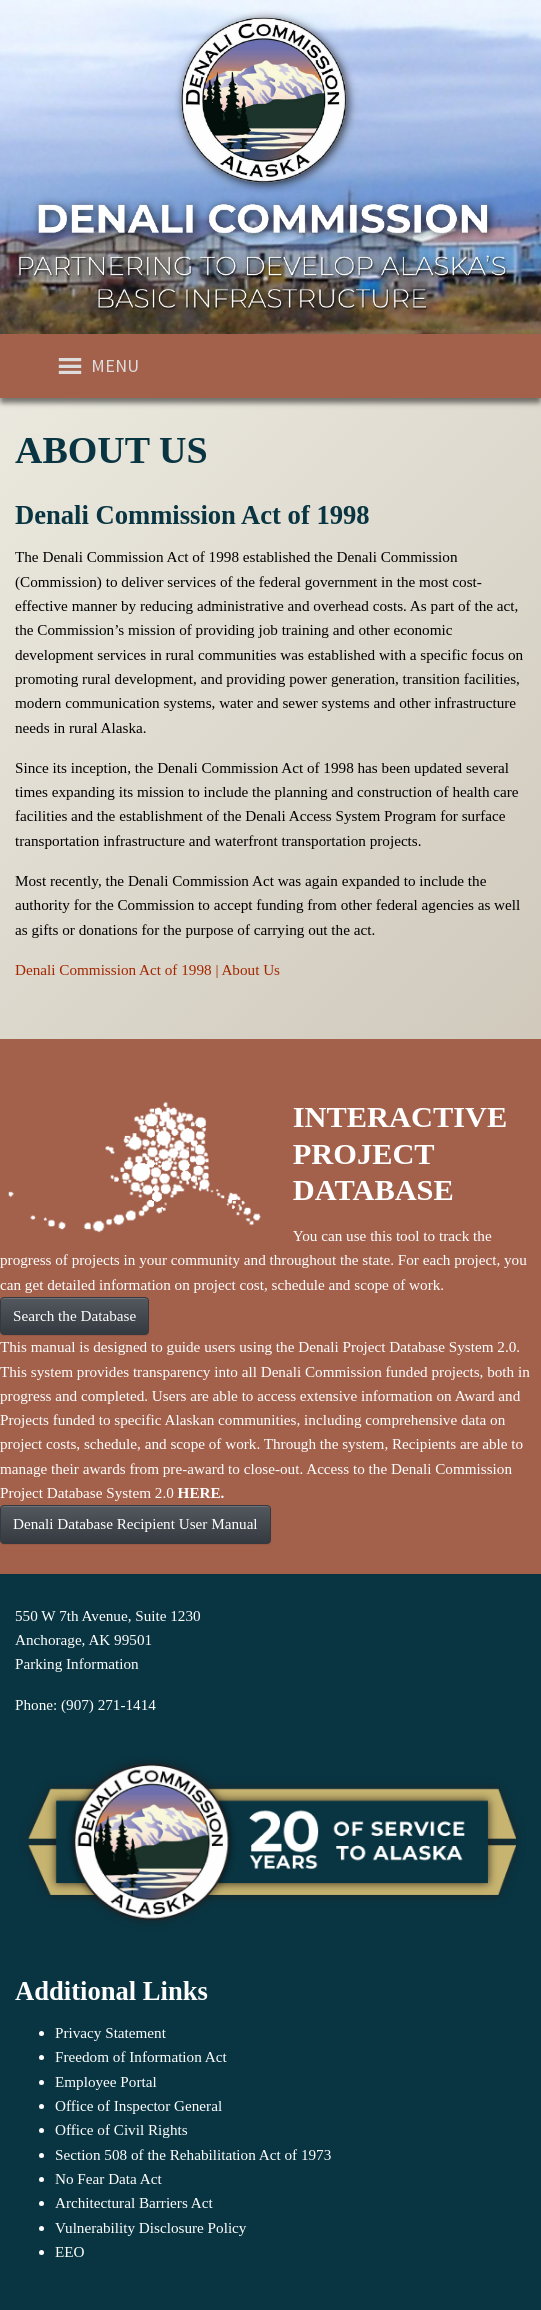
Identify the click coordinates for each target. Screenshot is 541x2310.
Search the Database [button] (74, 1315)
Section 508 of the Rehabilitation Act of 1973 (193, 2154)
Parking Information (77, 1663)
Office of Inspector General (138, 2105)
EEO (70, 2251)
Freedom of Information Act (141, 2056)
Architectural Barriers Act (134, 2202)
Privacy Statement (110, 2032)
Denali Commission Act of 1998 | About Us (147, 969)
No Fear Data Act (108, 2178)
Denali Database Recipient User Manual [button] (135, 1523)
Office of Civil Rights (121, 2129)
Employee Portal (106, 2081)
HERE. (201, 1492)
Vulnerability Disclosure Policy (150, 2227)
